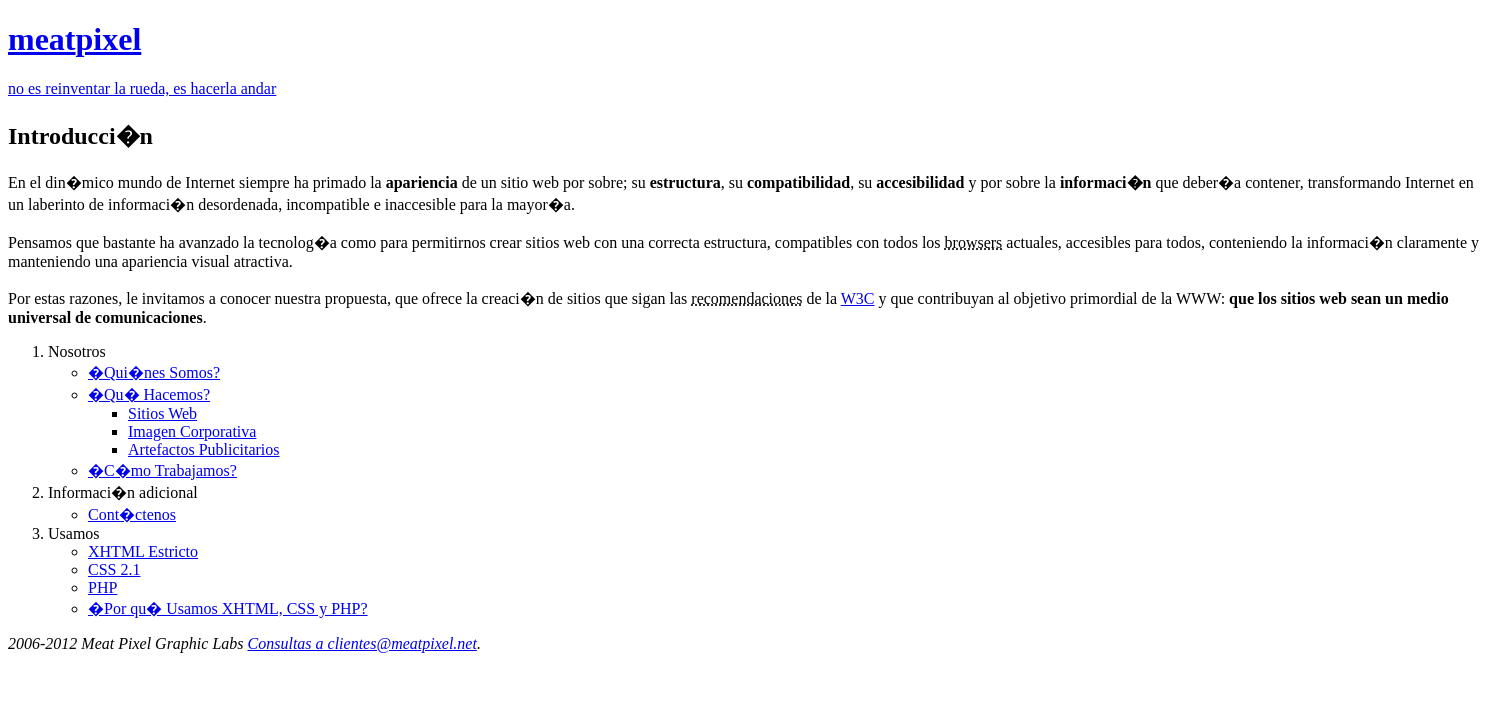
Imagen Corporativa (192, 431)
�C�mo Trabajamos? (162, 470)
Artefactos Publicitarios (204, 449)
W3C (858, 298)
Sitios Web (162, 413)
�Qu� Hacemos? (149, 394)
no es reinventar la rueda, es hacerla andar (142, 88)
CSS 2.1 (114, 569)
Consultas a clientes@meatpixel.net (362, 643)
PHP (102, 587)
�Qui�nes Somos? (154, 372)
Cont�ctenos (132, 514)
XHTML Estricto (143, 551)
